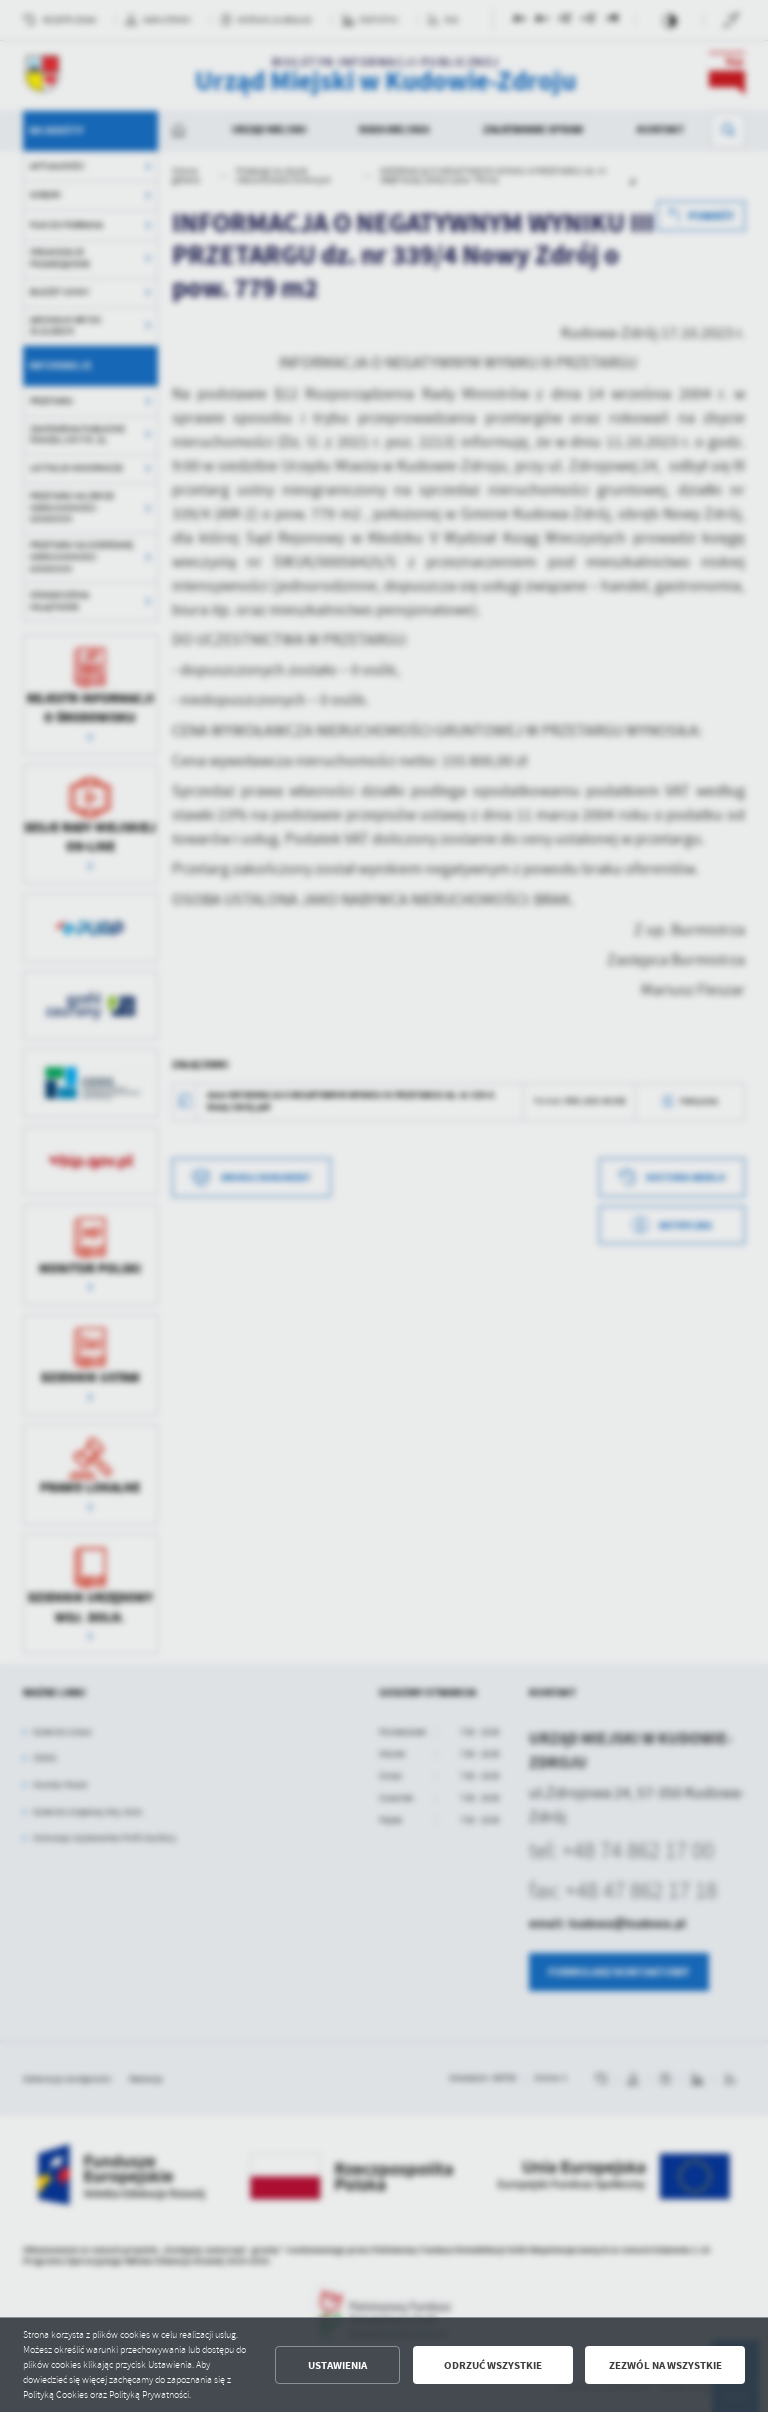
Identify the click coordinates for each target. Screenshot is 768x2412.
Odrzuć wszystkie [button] (493, 2365)
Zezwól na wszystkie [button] (665, 2365)
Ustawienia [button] (337, 2365)
